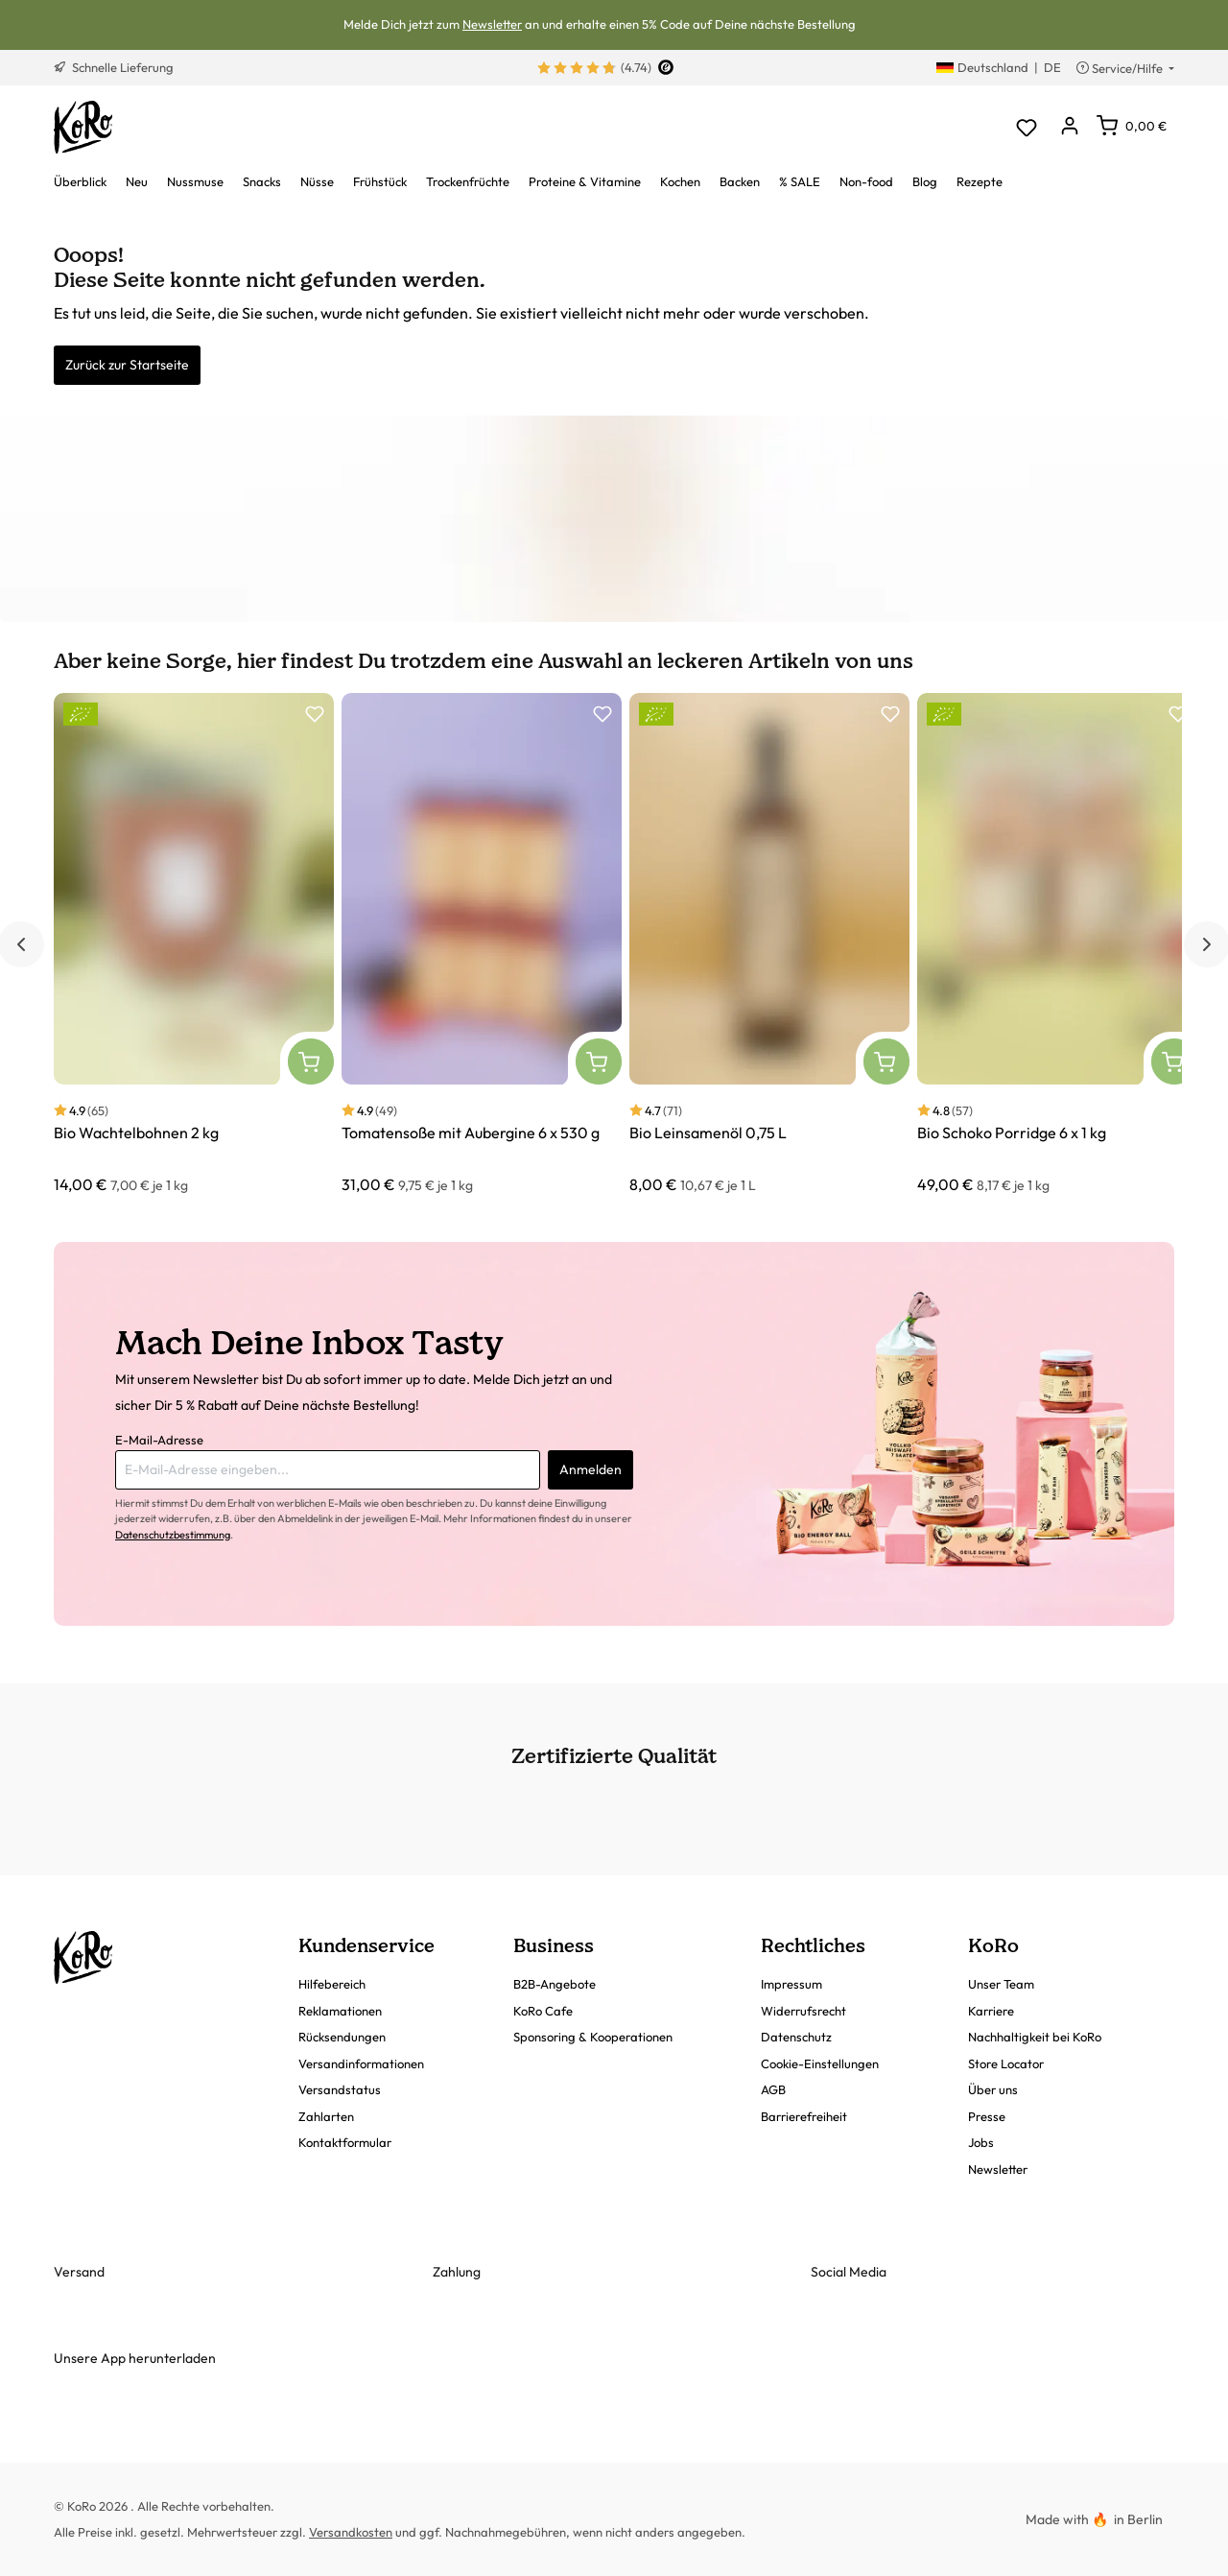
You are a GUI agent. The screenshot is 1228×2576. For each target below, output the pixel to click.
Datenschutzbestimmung (172, 1534)
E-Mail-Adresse (159, 1439)
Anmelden (590, 1469)
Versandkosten (350, 2532)
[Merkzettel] (1026, 127)
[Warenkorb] (1131, 125)
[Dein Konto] (1069, 127)
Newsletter (492, 24)
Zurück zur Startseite (127, 364)
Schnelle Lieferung (114, 67)
